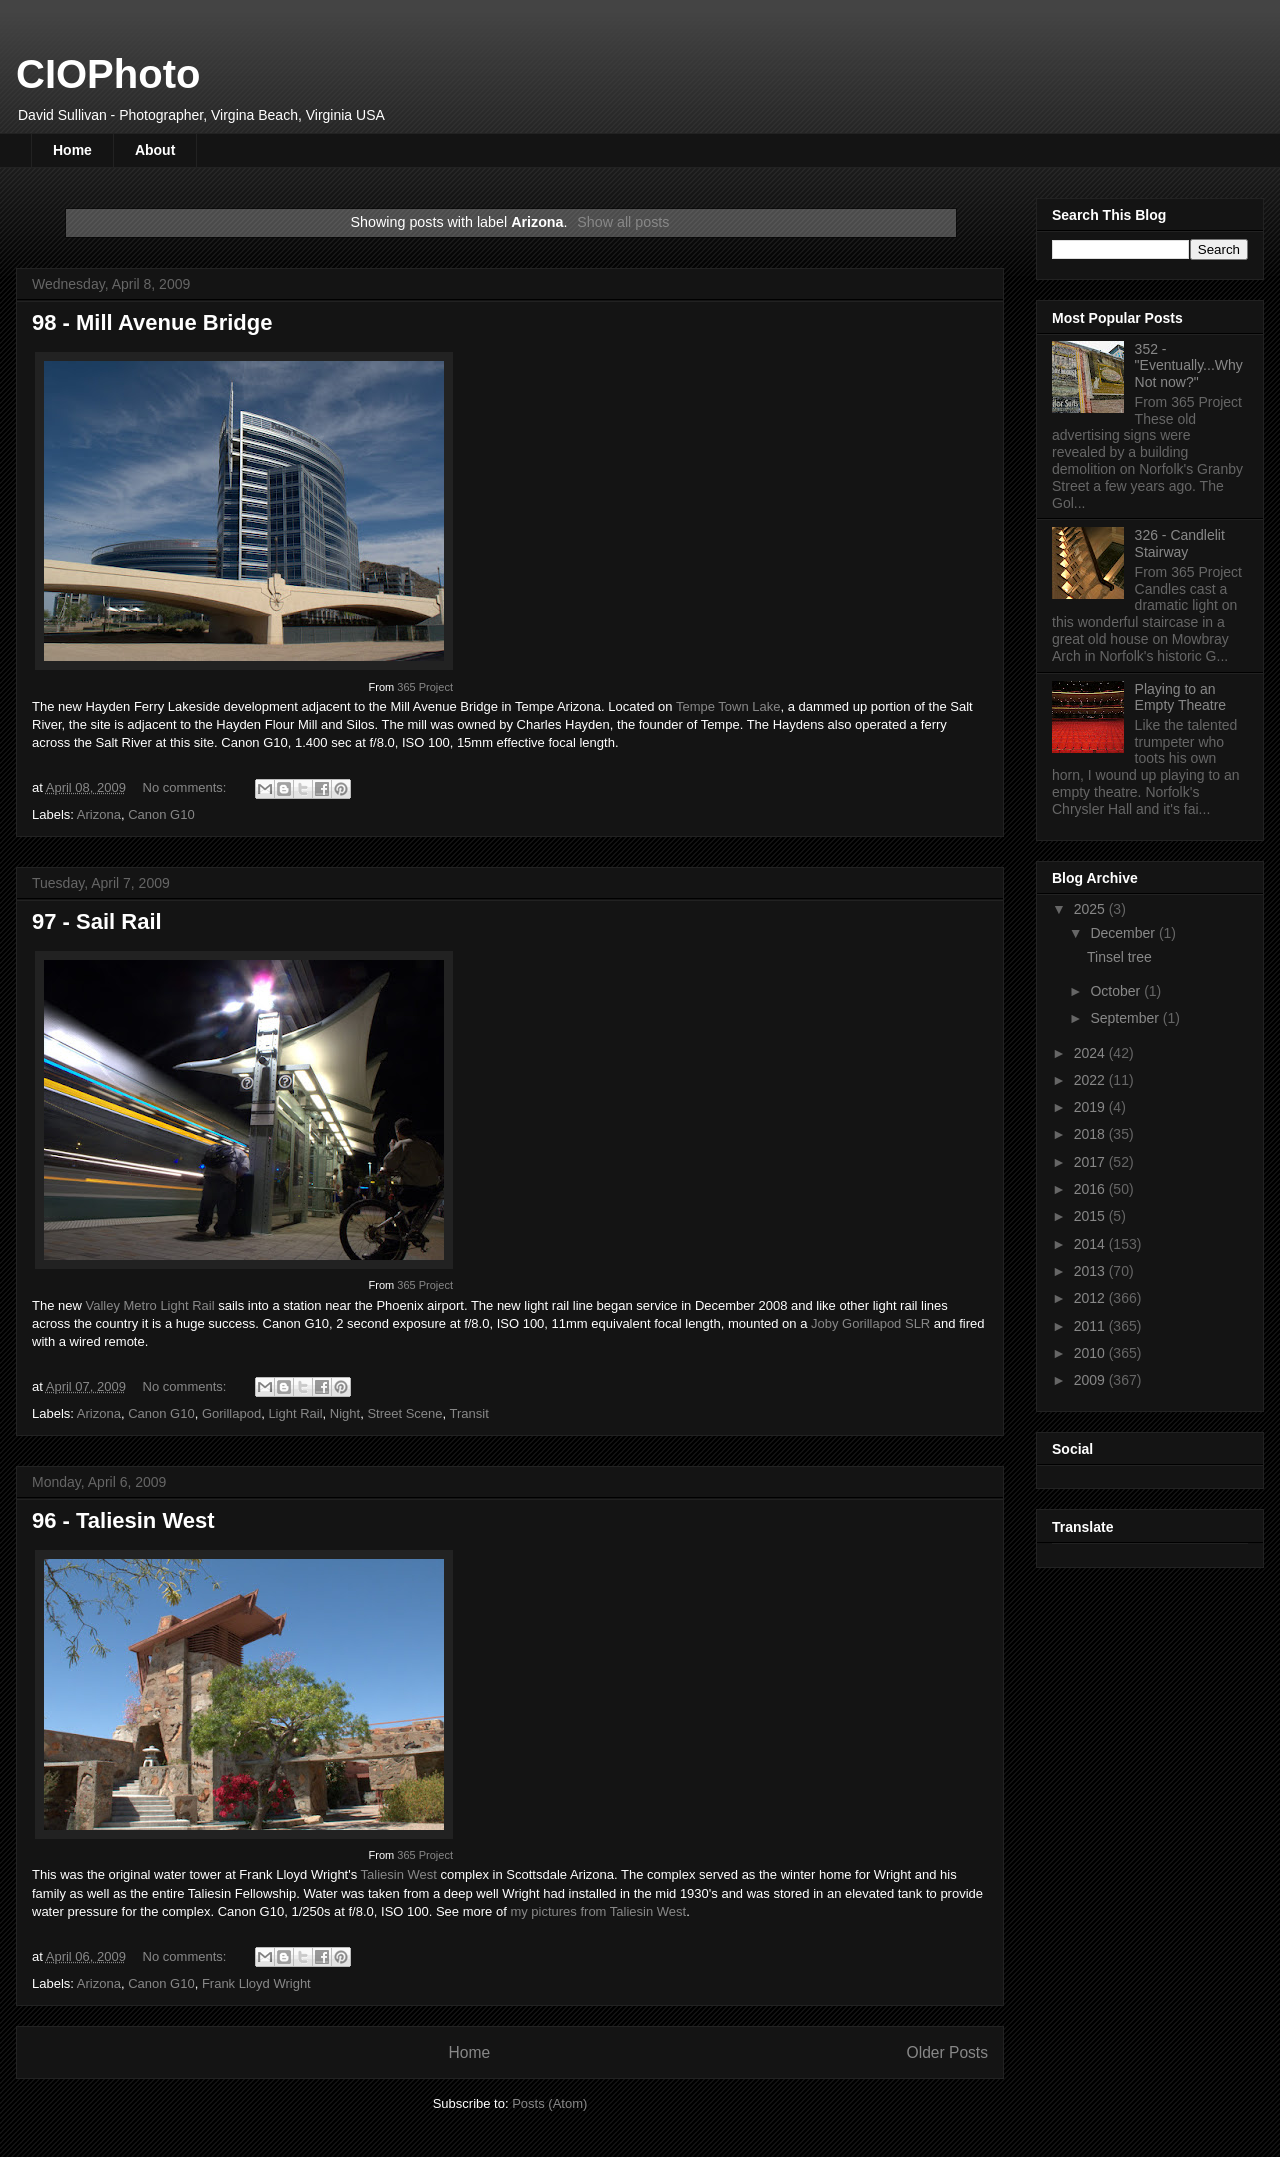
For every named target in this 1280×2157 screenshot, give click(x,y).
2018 (1091, 1134)
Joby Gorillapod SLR (870, 1323)
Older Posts (947, 2052)
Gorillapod (231, 1413)
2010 (1091, 1353)
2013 (1091, 1271)
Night (345, 1413)
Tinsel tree (1119, 957)
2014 (1091, 1244)
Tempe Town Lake (728, 706)
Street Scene (404, 1413)
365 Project (425, 687)
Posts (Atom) (549, 2103)
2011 (1091, 1326)
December (1124, 933)
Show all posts (623, 222)
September (1126, 1018)
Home (72, 150)
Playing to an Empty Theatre (1181, 697)
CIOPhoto (108, 74)
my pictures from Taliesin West (598, 1911)
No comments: (186, 787)
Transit (469, 1413)
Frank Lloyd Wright (256, 1983)
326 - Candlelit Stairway (1180, 543)
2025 (1091, 909)
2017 (1091, 1162)
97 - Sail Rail (97, 921)
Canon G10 (161, 814)
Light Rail (295, 1413)
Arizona (99, 814)
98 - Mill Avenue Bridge (152, 322)
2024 (1091, 1053)
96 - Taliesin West (123, 1520)
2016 (1091, 1189)
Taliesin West (399, 1874)
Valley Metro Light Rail (149, 1305)
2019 (1091, 1107)
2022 (1091, 1080)
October (1117, 991)
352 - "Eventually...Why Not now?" (1189, 366)
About (155, 150)
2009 (1091, 1380)
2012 (1091, 1298)
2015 (1091, 1216)
